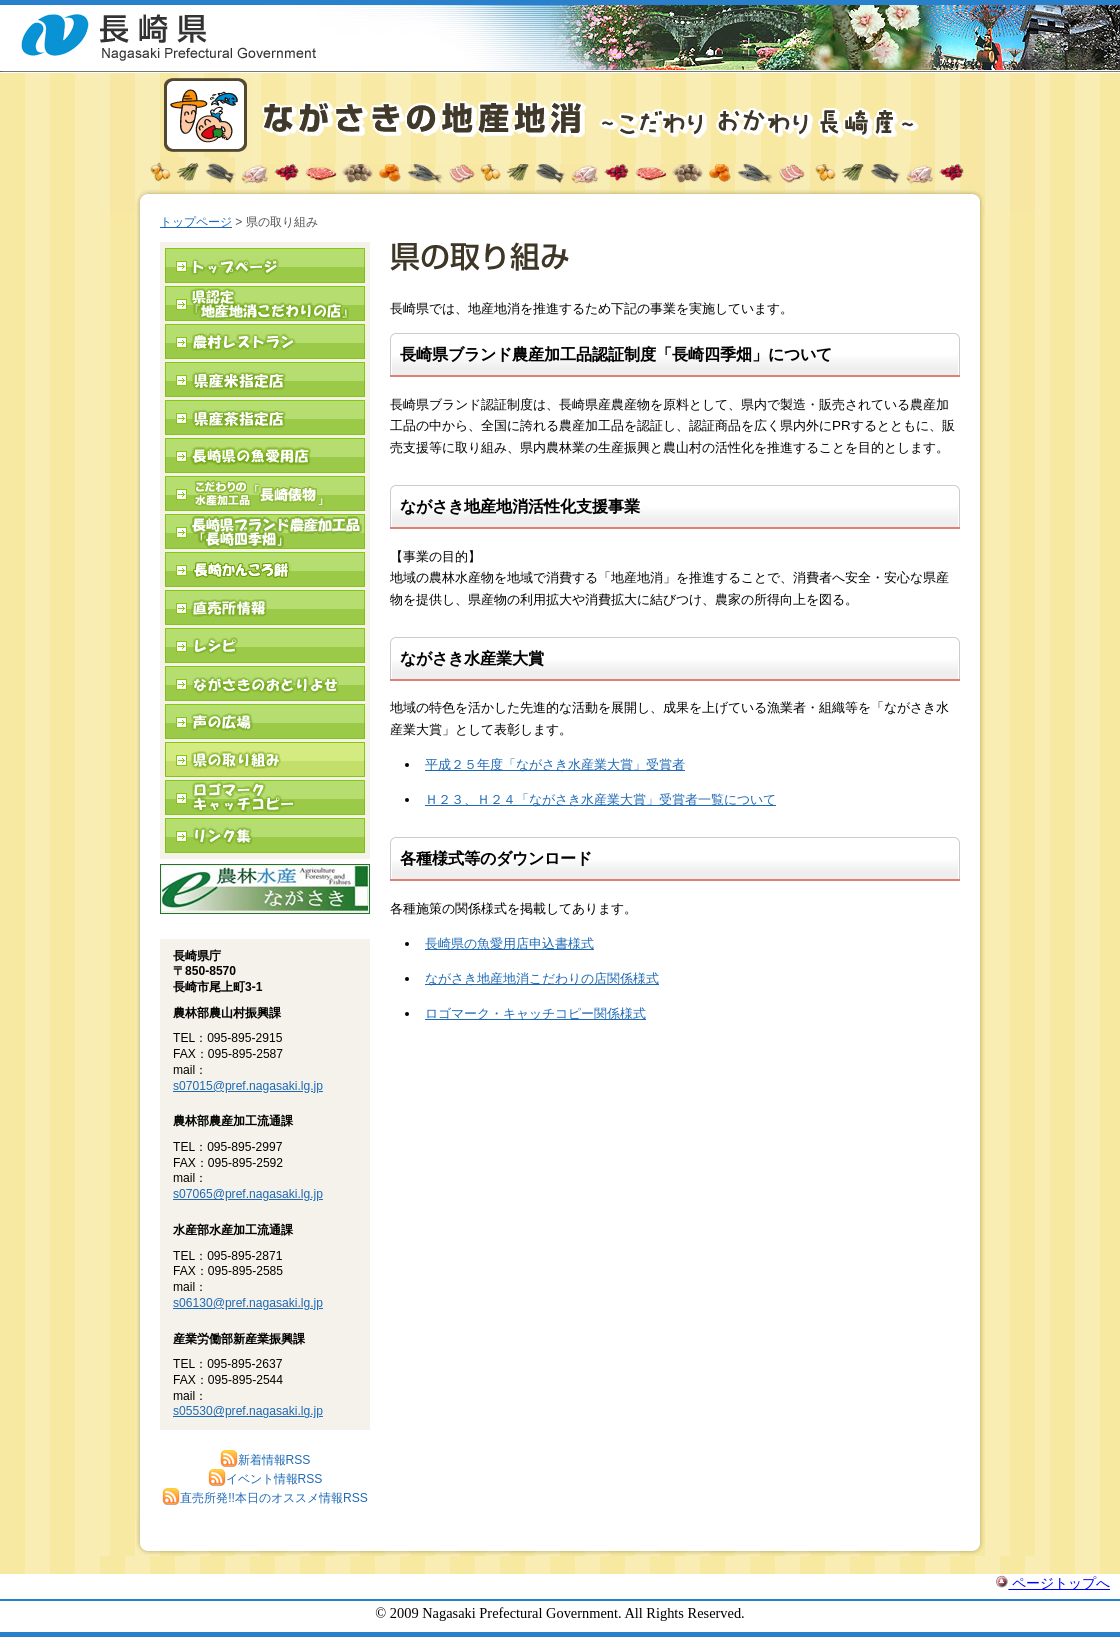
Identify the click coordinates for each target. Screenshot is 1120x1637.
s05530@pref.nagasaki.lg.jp (248, 1411)
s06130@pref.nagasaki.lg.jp (248, 1303)
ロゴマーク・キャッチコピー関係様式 (535, 1013)
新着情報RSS (265, 1460)
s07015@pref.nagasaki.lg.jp (248, 1086)
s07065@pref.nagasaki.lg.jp (248, 1194)
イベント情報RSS (265, 1479)
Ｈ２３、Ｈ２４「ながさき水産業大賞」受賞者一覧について (600, 799)
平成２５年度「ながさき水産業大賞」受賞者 (555, 764)
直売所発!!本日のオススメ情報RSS (265, 1498)
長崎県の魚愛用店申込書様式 (509, 943)
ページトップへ (1053, 1583)
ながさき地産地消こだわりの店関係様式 (542, 978)
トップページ (196, 222)
